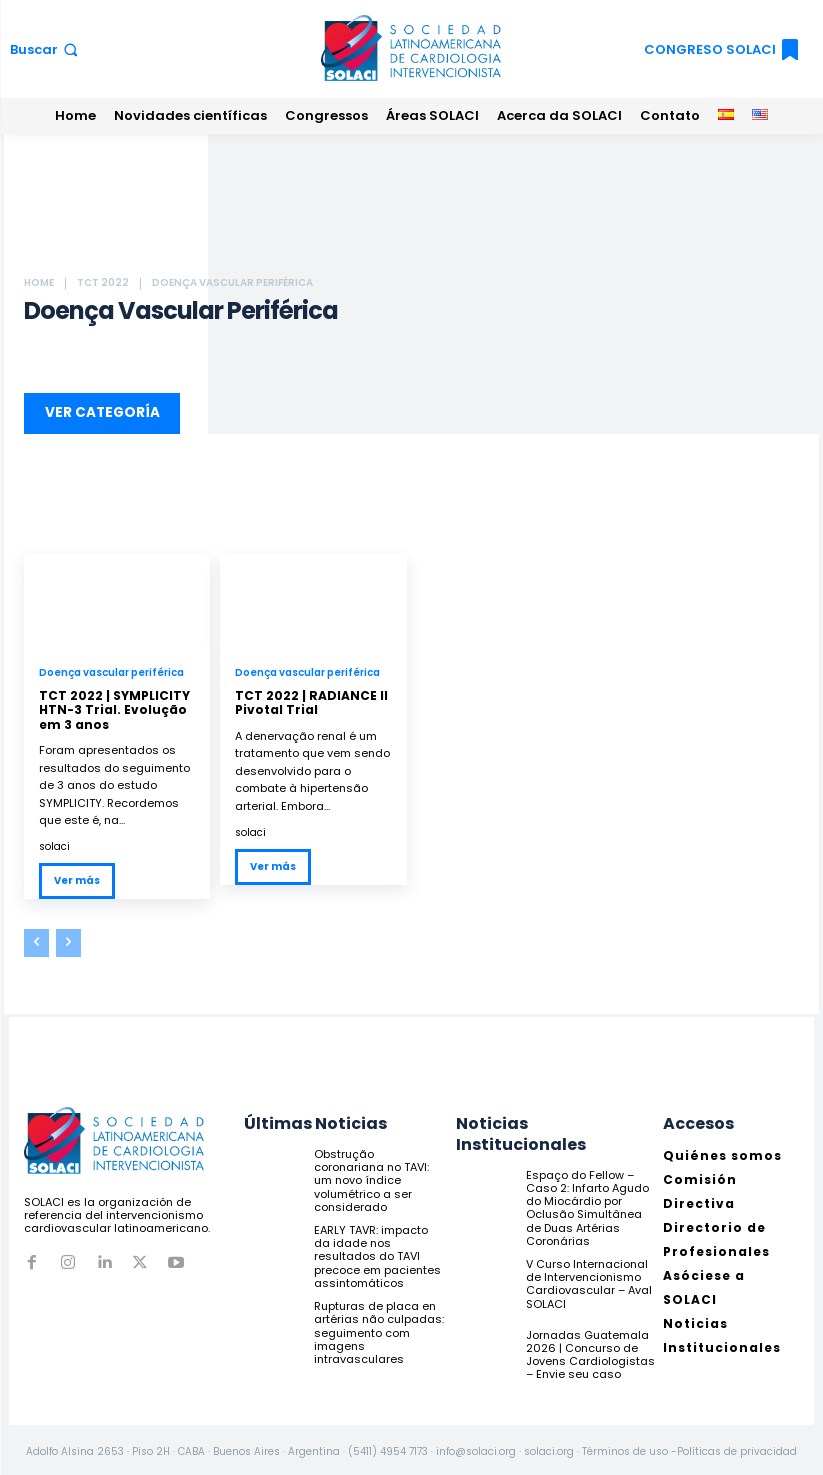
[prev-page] (36, 939)
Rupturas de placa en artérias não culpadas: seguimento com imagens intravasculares (379, 1328)
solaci (54, 842)
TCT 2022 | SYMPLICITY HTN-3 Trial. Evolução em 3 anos (114, 706)
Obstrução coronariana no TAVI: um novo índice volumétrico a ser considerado (371, 1176)
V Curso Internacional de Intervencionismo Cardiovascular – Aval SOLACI (589, 1280)
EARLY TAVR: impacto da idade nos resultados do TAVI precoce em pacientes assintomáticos (377, 1252)
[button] (46, 49)
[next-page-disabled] (68, 939)
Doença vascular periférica (111, 669)
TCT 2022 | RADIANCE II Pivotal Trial (311, 698)
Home (39, 282)
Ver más (77, 876)
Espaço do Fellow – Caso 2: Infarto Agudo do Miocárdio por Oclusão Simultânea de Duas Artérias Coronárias (587, 1204)
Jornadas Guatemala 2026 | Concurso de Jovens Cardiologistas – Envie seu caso (590, 1350)
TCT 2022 (103, 282)
